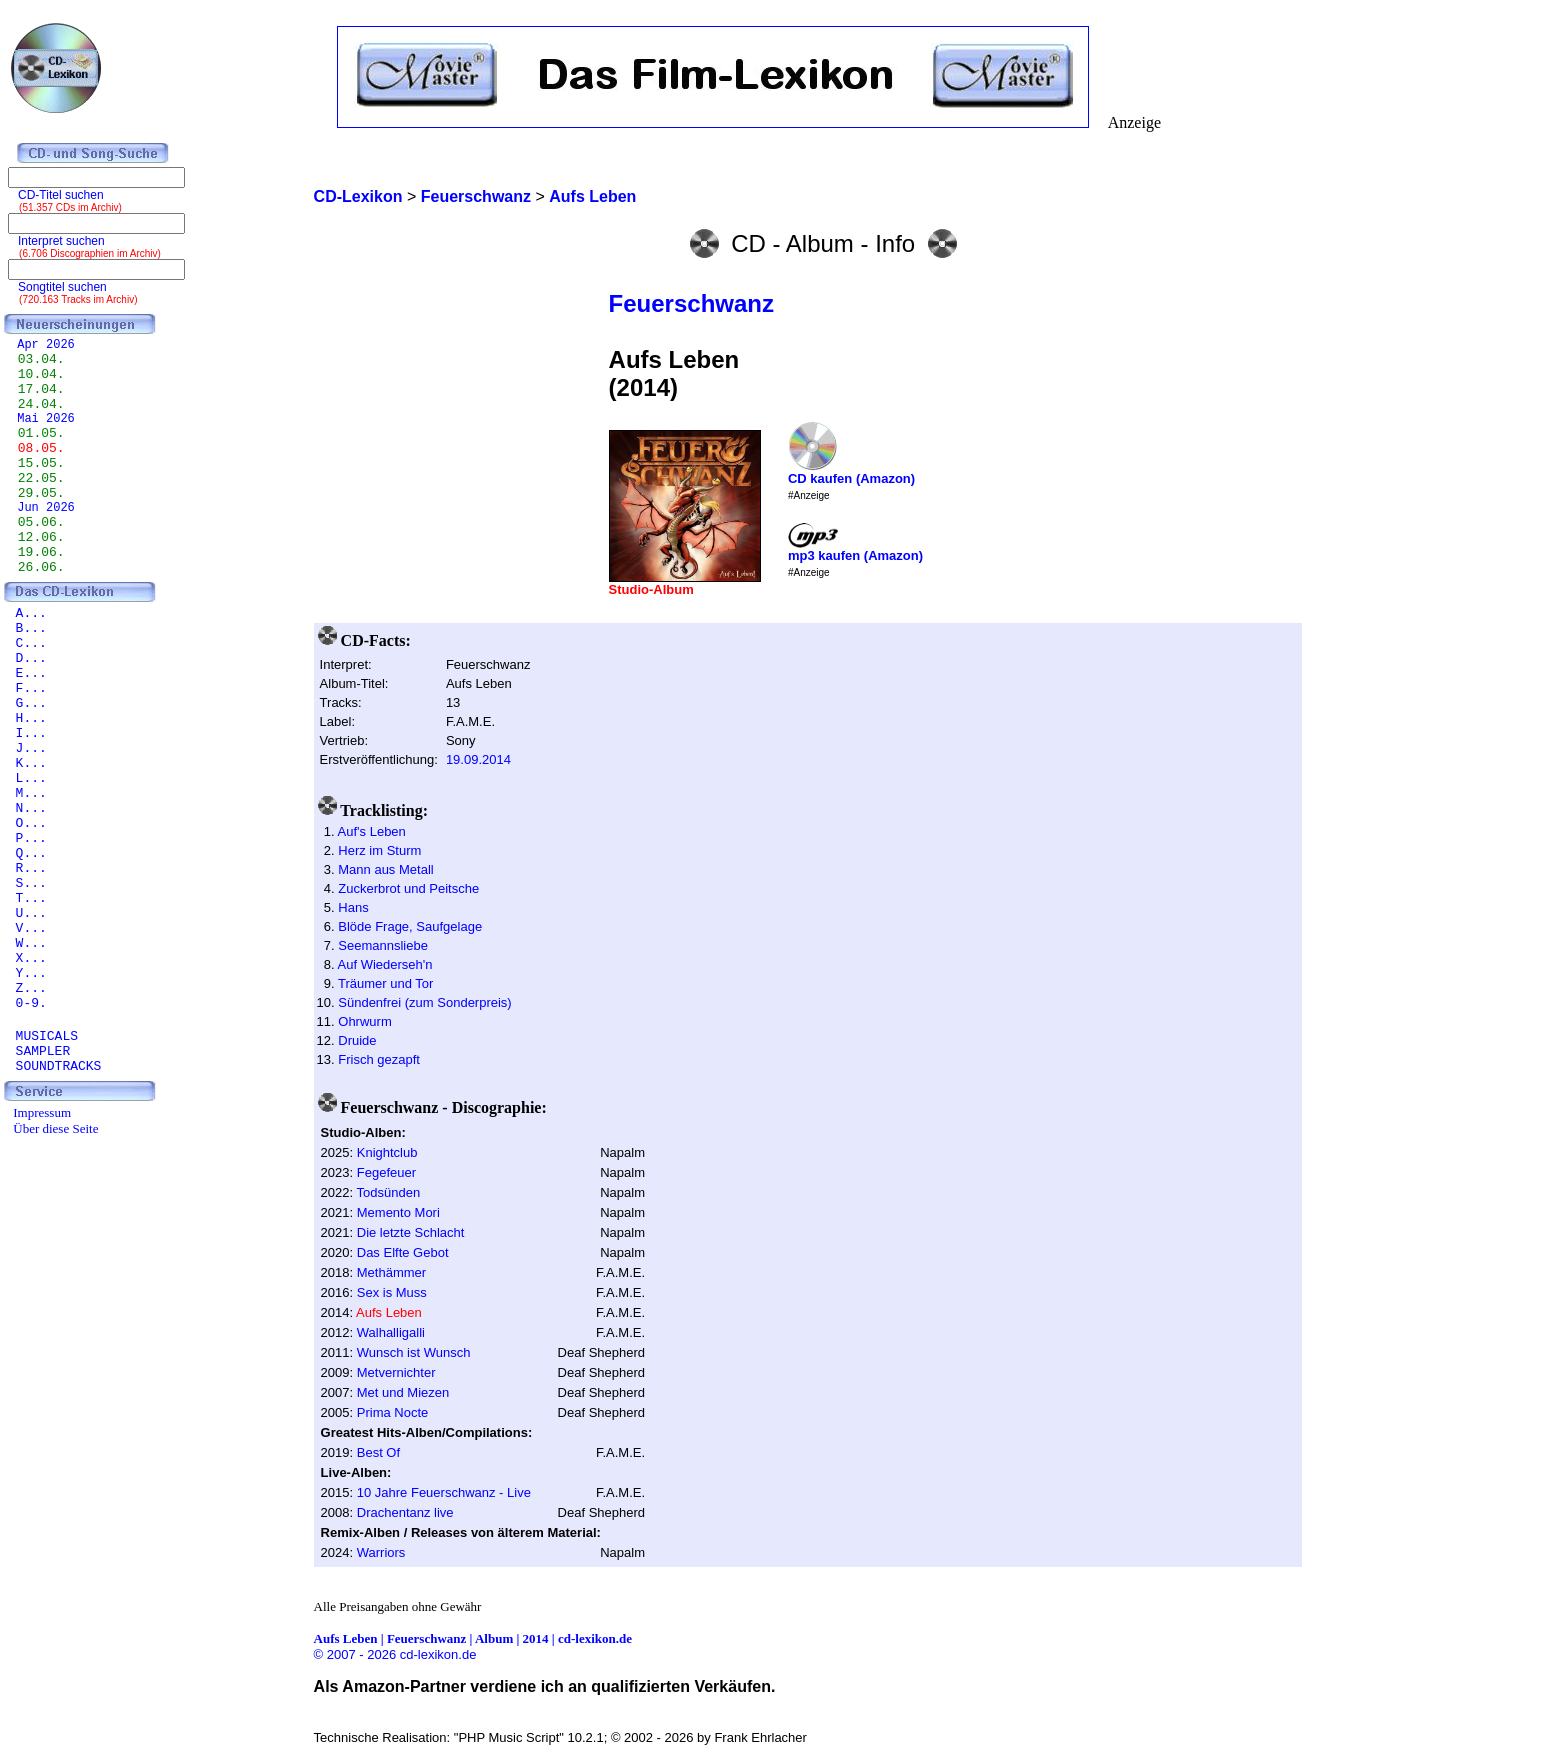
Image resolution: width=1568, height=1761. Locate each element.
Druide (357, 1040)
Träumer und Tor (385, 983)
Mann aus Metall (385, 869)
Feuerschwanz (691, 303)
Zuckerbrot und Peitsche (408, 888)
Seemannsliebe (383, 945)
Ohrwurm (364, 1021)
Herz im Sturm (379, 850)
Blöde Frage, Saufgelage (410, 926)
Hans (353, 907)
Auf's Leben (372, 831)
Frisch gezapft (379, 1059)
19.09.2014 (478, 759)
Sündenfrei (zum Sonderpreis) (424, 1002)
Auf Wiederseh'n (385, 964)
